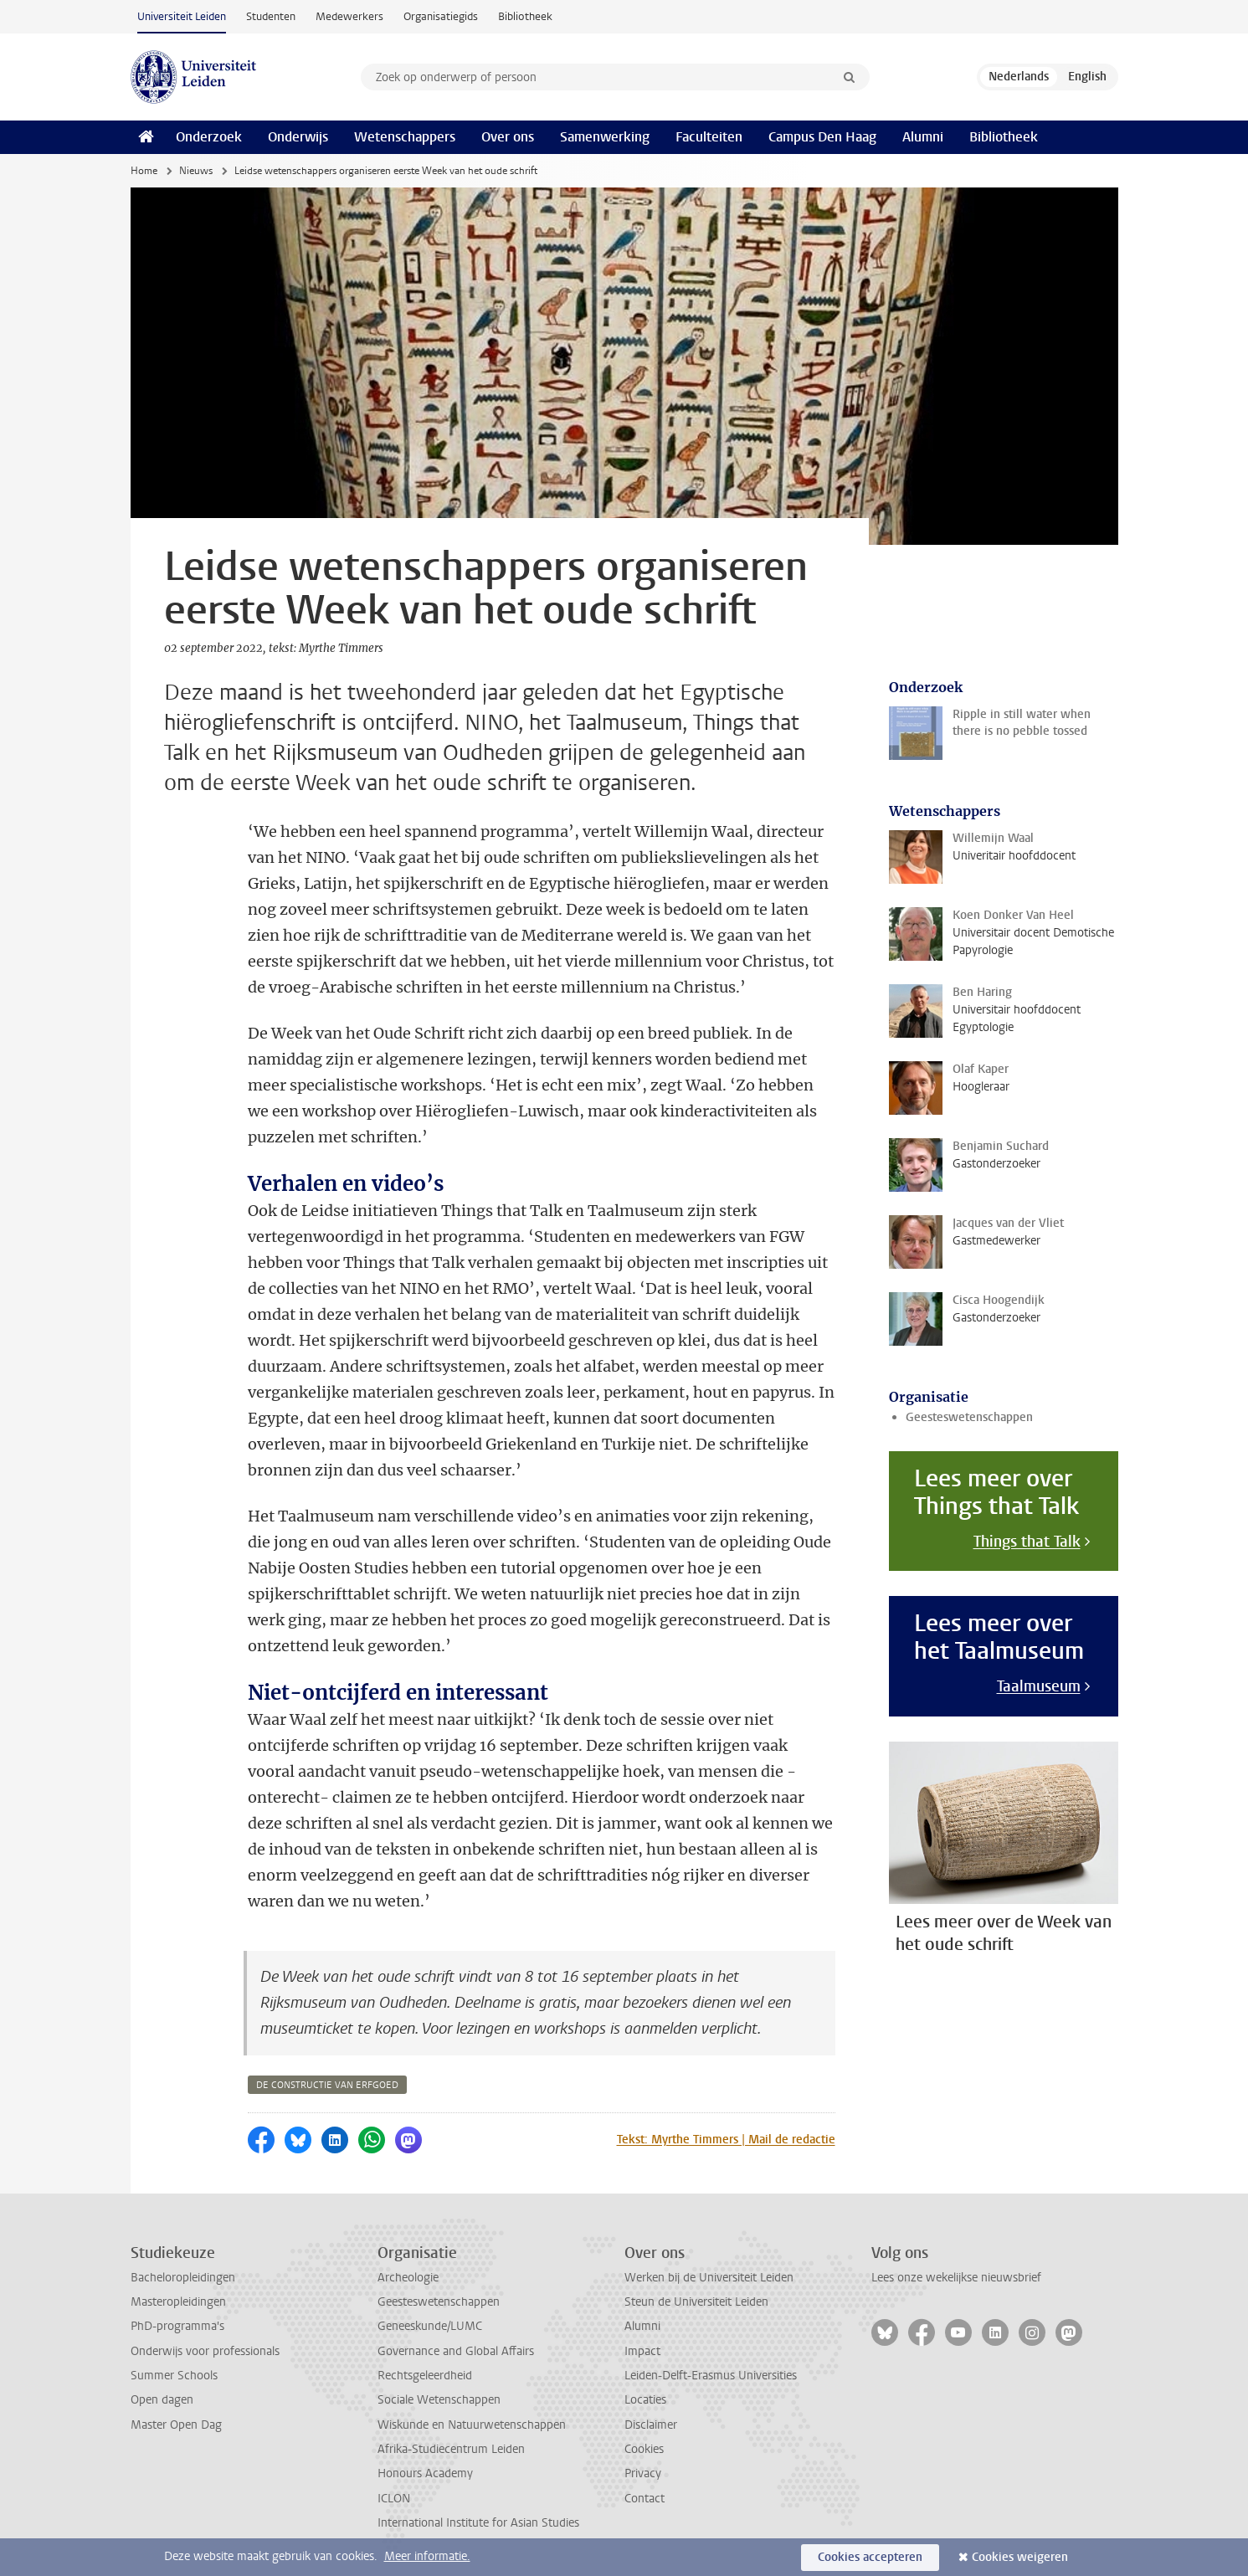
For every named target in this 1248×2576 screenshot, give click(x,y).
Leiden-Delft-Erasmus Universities (710, 2376)
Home (144, 170)
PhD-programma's (177, 2326)
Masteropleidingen (178, 2302)
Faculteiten (708, 137)
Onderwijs (298, 137)
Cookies (644, 2449)
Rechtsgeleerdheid (424, 2376)
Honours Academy (425, 2473)
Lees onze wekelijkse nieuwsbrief (956, 2278)
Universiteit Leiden (181, 16)
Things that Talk (1027, 1542)
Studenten (270, 16)
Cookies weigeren (1020, 2557)
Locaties (645, 2400)
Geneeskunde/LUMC (429, 2326)
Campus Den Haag (822, 137)
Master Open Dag (176, 2425)
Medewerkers (349, 16)
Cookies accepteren (870, 2557)
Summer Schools (174, 2376)
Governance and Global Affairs (455, 2351)
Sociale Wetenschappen (439, 2400)
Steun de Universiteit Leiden (696, 2302)
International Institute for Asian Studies (478, 2523)
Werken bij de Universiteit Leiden (708, 2278)
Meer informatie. (427, 2556)
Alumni (922, 137)
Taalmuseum (1039, 1686)
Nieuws (196, 170)
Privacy (642, 2473)
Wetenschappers (404, 137)
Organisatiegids (440, 16)
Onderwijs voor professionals (205, 2351)
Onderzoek (209, 137)
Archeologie (408, 2278)
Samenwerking (605, 137)
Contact (644, 2499)
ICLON (393, 2499)
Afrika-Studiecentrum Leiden (451, 2449)
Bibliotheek (525, 16)
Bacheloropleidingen (183, 2278)
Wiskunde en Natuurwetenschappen (471, 2425)
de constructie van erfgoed (327, 2085)
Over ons (507, 137)
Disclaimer (650, 2425)
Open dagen (162, 2400)
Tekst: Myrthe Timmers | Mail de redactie (726, 2140)
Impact (642, 2351)
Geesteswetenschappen (969, 1417)
